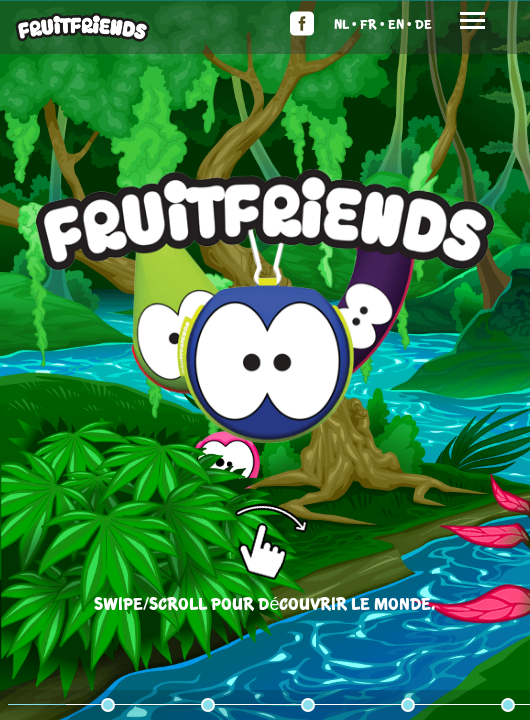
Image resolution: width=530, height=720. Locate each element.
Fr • (372, 23)
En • (400, 23)
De (423, 23)
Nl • (345, 23)
